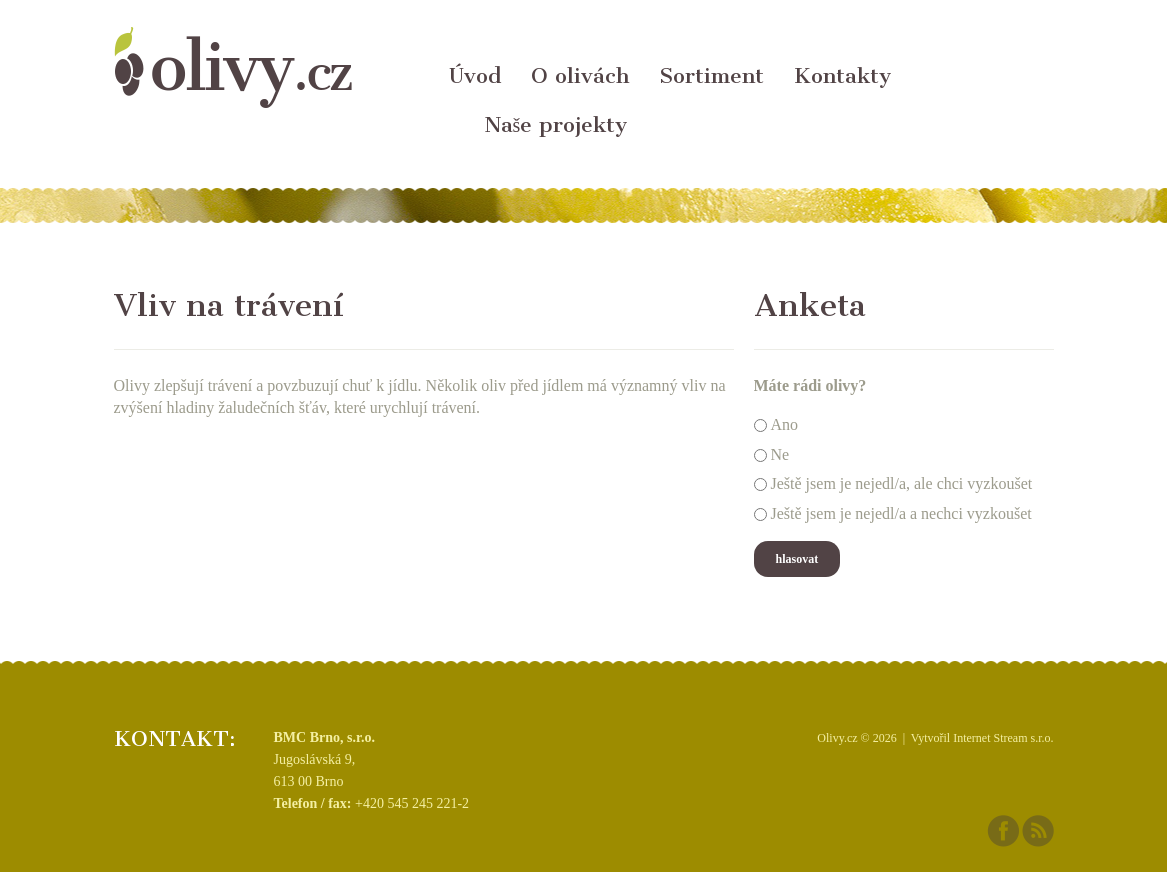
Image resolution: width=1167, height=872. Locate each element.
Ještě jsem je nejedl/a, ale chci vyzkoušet (902, 484)
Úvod (475, 75)
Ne (780, 454)
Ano (785, 424)
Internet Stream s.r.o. (1003, 738)
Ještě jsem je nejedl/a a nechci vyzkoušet (901, 513)
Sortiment (711, 75)
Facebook (1003, 831)
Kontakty (842, 75)
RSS (1038, 831)
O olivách (580, 75)
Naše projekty (556, 124)
